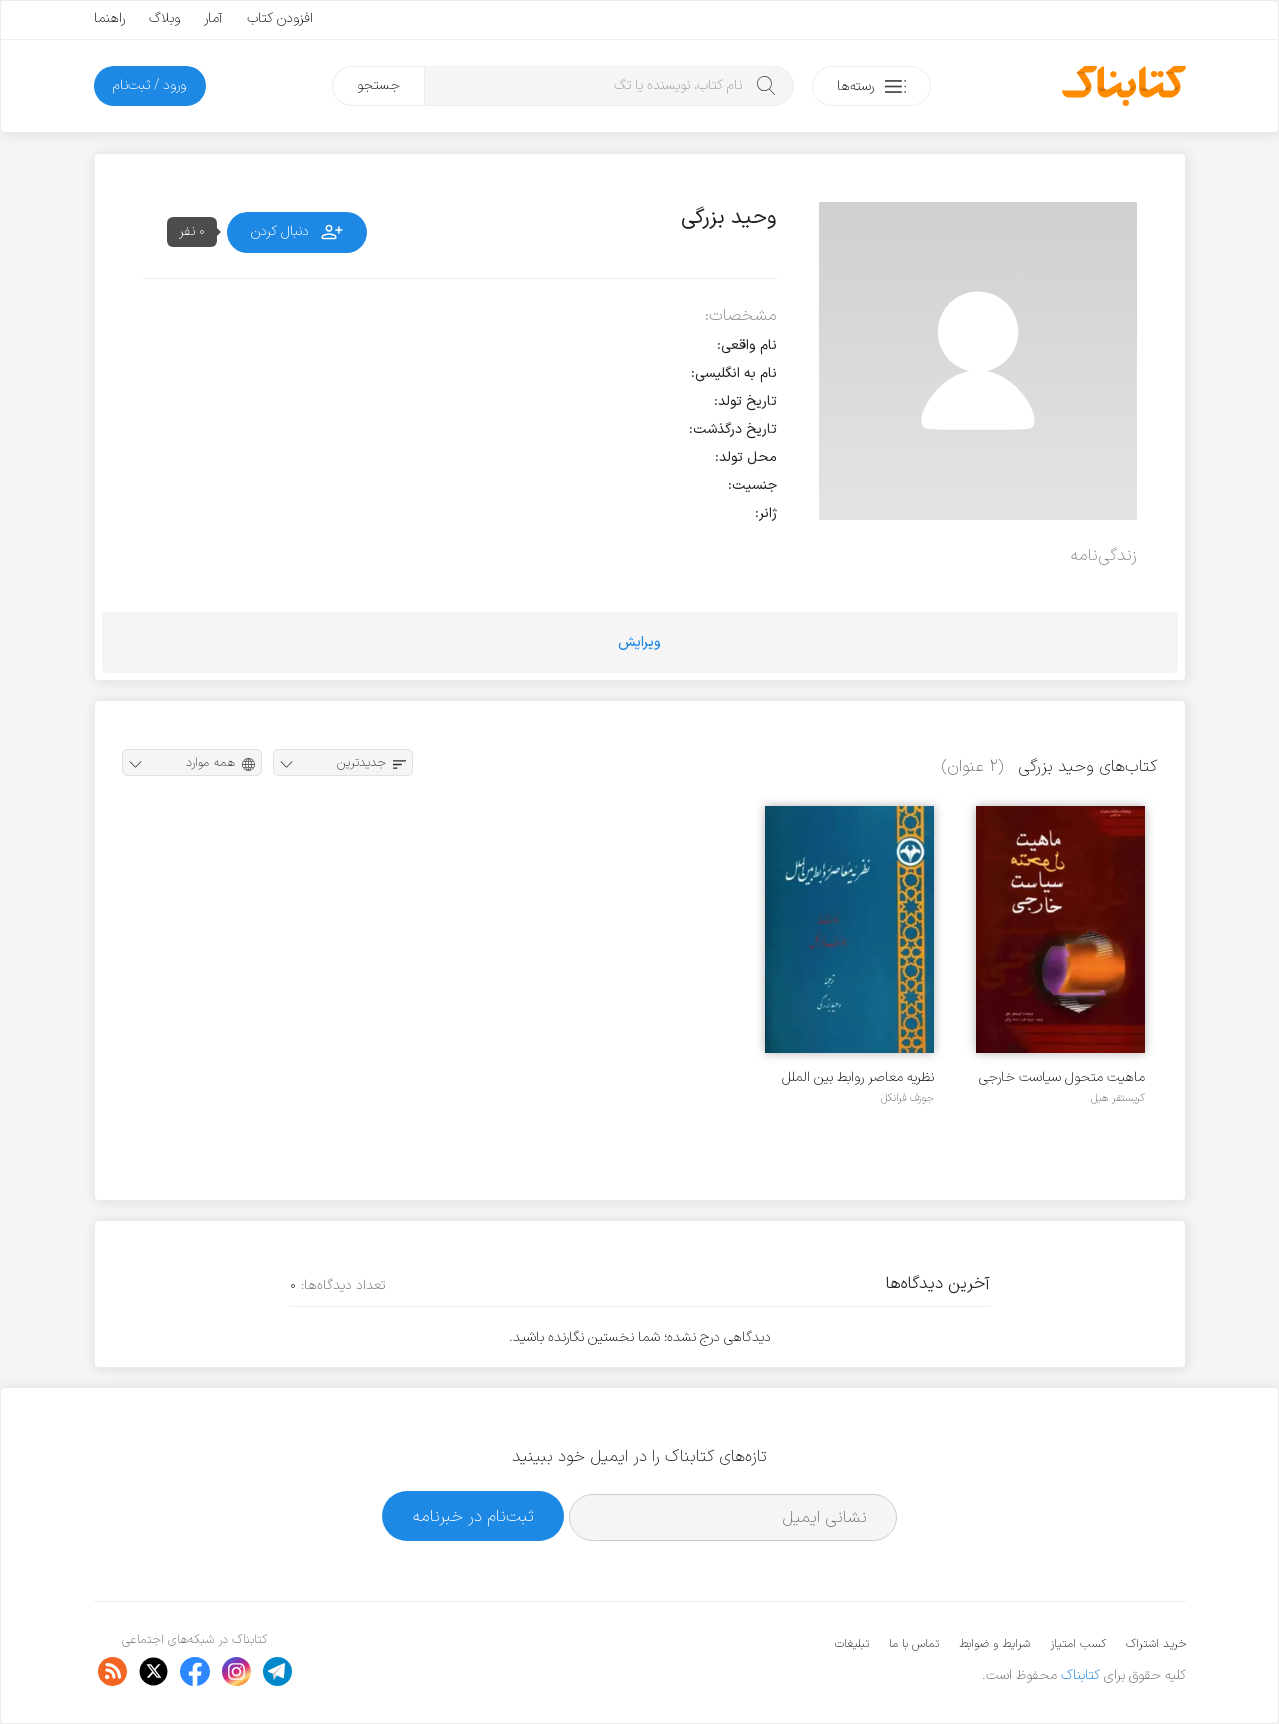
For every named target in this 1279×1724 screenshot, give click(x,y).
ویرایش (639, 642)
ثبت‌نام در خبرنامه (473, 1516)
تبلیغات (852, 1644)
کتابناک (1080, 1675)
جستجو (378, 85)
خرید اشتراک (1156, 1644)
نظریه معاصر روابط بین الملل (858, 1077)
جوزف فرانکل (907, 1098)
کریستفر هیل (1118, 1098)
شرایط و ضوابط (994, 1644)
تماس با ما (914, 1644)
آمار (213, 18)
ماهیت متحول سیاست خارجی (1062, 1077)
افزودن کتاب (280, 18)
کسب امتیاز (1078, 1644)
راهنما (109, 18)
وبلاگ (164, 18)
